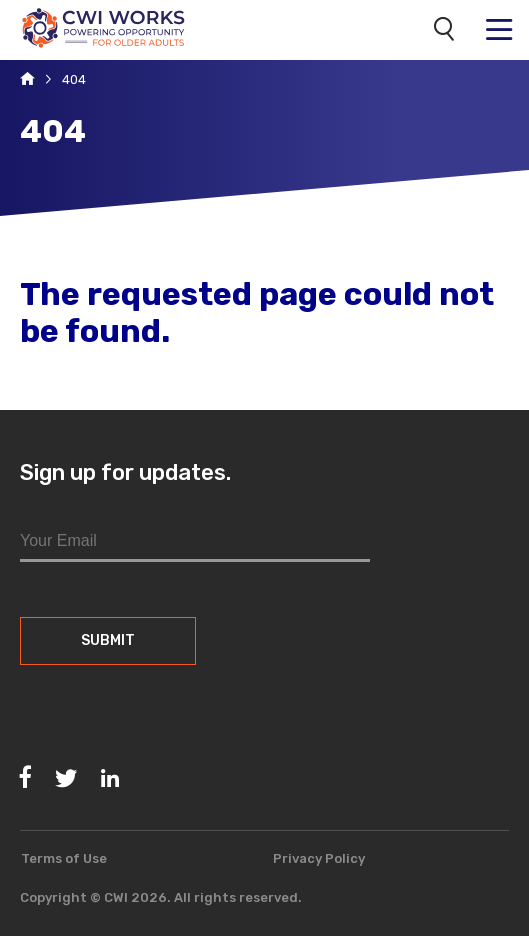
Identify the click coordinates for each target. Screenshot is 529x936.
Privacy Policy (319, 858)
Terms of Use (64, 858)
